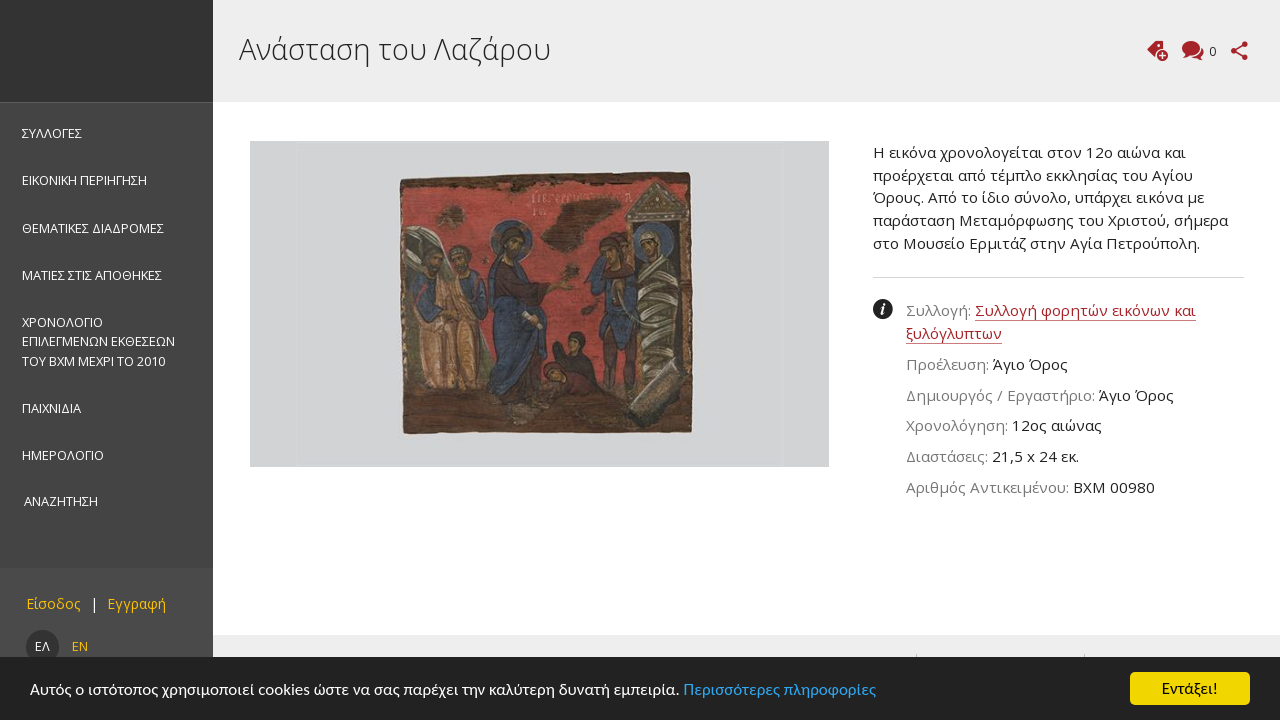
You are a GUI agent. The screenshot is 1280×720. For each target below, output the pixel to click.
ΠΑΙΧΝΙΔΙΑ (51, 408)
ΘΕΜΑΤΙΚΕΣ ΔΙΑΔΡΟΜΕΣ (93, 228)
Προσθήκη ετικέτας (1157, 50)
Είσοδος (53, 603)
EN (80, 646)
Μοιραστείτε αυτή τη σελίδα (1239, 50)
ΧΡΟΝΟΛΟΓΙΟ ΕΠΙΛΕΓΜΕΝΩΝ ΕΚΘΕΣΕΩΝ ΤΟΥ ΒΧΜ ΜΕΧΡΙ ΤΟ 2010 (98, 341)
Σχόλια (1210, 52)
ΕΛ (42, 646)
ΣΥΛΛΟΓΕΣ (52, 133)
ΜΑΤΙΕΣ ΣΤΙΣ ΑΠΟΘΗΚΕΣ (92, 275)
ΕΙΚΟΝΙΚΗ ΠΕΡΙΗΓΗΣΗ (84, 180)
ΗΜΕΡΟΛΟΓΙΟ (63, 455)
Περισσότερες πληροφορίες (780, 689)
